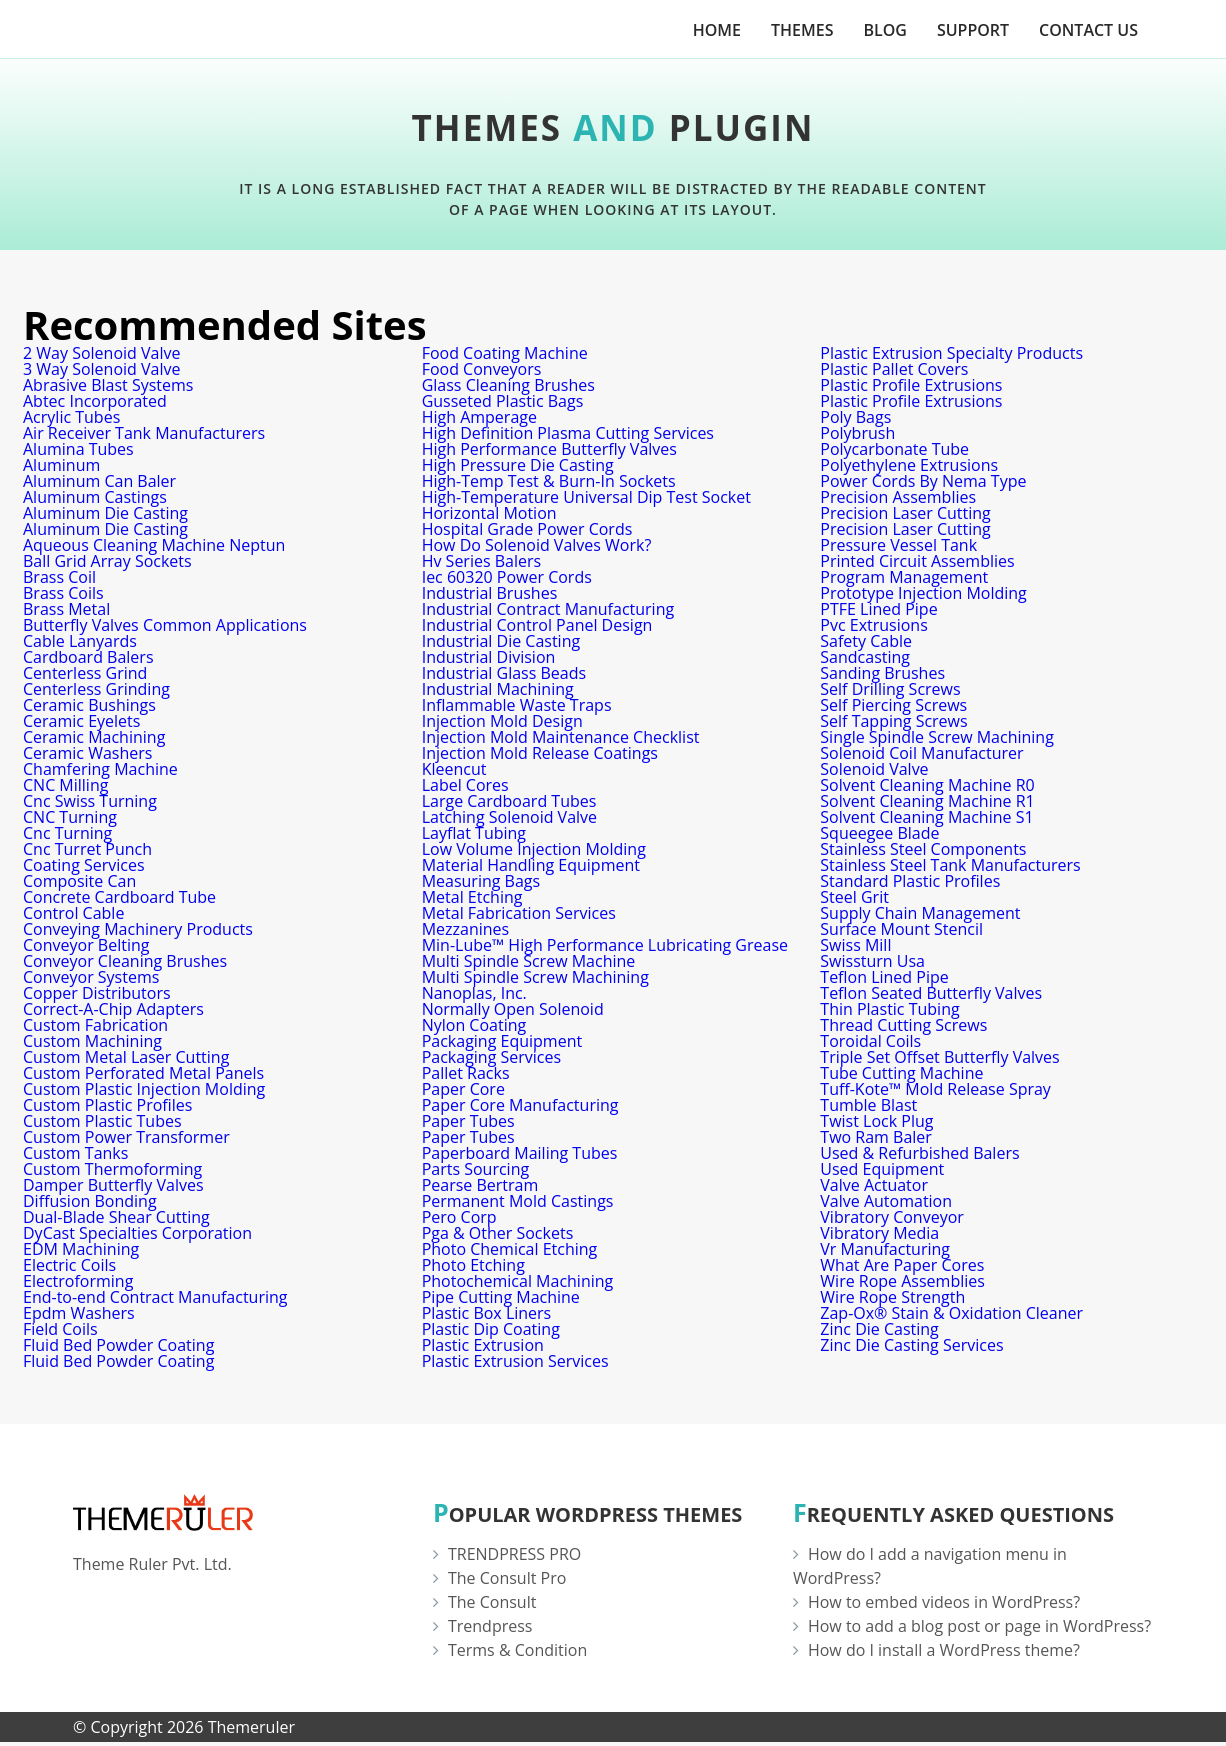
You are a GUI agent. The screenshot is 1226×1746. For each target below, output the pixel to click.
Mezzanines (466, 929)
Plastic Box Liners (487, 1313)
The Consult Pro (507, 1578)
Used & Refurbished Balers (919, 1153)
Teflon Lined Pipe (884, 977)
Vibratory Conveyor (892, 1217)
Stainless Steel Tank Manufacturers (950, 865)
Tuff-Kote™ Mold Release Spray (935, 1089)
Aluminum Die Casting (105, 513)
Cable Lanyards (80, 641)
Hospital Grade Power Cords (527, 529)
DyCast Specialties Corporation (137, 1233)
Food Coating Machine (505, 353)
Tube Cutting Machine (901, 1073)
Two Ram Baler (876, 1137)
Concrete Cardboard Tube (119, 897)
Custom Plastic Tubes (102, 1121)
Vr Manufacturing (885, 1249)
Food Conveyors (482, 369)
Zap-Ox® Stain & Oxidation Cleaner (951, 1313)
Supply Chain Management (920, 913)
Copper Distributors (97, 993)
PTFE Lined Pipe (878, 609)
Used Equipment (882, 1169)
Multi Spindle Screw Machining (535, 977)
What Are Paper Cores (902, 1265)
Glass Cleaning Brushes (508, 385)
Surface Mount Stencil (901, 929)
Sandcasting (865, 657)
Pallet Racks (466, 1073)
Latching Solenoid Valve (509, 817)
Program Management (904, 577)
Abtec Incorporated (95, 401)
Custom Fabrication (95, 1025)
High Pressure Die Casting (518, 465)
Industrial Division (489, 657)
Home (717, 30)
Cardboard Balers (88, 657)
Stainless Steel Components (923, 849)
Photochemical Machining (518, 1281)
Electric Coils (69, 1265)
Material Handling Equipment (531, 865)
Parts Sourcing (476, 1169)
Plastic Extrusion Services (515, 1361)
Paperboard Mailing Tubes (520, 1153)
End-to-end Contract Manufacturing (155, 1297)
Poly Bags (855, 417)
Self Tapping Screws (893, 721)
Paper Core (463, 1089)
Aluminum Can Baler (99, 481)
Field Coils (60, 1329)
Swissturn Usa (872, 961)
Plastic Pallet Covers (894, 369)
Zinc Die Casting (879, 1329)
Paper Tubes (468, 1121)
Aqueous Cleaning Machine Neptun (154, 545)
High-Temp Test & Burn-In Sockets (549, 481)
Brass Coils (63, 593)
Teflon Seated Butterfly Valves (931, 993)
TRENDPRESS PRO (514, 1554)
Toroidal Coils (870, 1041)
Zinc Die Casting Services (911, 1345)
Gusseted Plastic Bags (503, 401)
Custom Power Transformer (126, 1137)
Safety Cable (866, 641)
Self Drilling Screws (890, 689)
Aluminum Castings (95, 497)
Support (973, 30)
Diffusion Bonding (90, 1201)
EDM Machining (81, 1249)
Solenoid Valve (874, 769)
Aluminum (61, 465)
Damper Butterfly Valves (113, 1185)
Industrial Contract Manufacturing (548, 609)
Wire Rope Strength (892, 1297)
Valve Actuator (874, 1185)
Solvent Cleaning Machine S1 (926, 817)
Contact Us (1088, 30)
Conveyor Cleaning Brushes (125, 961)
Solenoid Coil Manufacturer (921, 753)
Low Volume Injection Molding (534, 849)
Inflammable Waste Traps (517, 705)
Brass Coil (59, 577)
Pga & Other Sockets (498, 1233)
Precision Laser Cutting (905, 513)
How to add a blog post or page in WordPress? (979, 1626)
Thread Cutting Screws (903, 1025)
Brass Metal (66, 609)
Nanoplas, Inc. (474, 993)
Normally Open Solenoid (513, 1009)
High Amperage (479, 417)
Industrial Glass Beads (504, 673)
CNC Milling (65, 785)
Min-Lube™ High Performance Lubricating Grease (605, 945)
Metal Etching (472, 897)
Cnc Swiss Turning (90, 801)
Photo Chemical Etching (510, 1249)
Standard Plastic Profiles (910, 881)
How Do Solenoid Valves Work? (537, 545)
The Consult (492, 1602)
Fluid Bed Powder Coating (118, 1345)
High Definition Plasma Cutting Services (568, 433)
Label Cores (465, 785)
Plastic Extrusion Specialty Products (951, 353)
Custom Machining (92, 1041)
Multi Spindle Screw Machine (529, 961)
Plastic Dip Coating (491, 1329)
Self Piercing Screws (893, 705)
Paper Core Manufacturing (520, 1105)
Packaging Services (491, 1057)
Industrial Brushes (490, 593)
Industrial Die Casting (501, 641)
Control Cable (73, 913)
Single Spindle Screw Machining (937, 737)
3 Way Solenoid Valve (101, 369)
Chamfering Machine (100, 769)
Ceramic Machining (94, 737)
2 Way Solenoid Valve (101, 353)
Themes (802, 30)
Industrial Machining (498, 689)
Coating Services (84, 865)
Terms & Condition (517, 1650)
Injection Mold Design (502, 721)
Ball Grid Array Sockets (107, 561)
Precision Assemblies (898, 497)
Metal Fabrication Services (519, 913)
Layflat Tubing (474, 833)
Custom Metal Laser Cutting (126, 1057)
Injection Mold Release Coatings (540, 753)
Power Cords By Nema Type (923, 481)
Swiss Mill (855, 945)
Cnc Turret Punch (87, 849)
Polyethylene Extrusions (909, 465)
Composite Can (79, 881)
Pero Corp (459, 1217)
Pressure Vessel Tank (898, 545)
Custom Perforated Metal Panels (143, 1073)
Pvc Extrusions (873, 625)
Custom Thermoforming (112, 1169)
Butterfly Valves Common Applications (165, 625)
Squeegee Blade (879, 833)
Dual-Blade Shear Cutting (116, 1217)
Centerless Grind (85, 673)
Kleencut (454, 769)
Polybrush (857, 433)
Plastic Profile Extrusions (911, 385)
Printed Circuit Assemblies (917, 561)
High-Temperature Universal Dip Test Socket (586, 497)
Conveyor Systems (91, 977)
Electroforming (78, 1281)
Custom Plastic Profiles (107, 1105)
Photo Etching (473, 1265)
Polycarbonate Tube (894, 449)
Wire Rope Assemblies (902, 1281)
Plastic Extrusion (483, 1345)
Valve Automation (886, 1201)
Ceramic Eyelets (81, 721)
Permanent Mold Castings (518, 1201)
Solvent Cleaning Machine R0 (927, 785)
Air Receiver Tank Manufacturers (144, 433)
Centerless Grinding (96, 689)
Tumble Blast (868, 1105)
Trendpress (490, 1626)
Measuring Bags (481, 881)
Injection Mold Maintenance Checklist (561, 737)
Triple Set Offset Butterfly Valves (939, 1057)
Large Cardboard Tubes (509, 801)
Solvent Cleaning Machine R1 (927, 801)
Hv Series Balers (481, 561)
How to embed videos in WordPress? (944, 1602)
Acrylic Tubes (71, 417)
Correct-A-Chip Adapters (113, 1009)
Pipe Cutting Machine (501, 1297)
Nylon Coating (474, 1025)
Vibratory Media (879, 1233)
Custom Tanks (75, 1153)
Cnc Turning (67, 833)
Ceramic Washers (87, 753)
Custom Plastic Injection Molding (144, 1089)
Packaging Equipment (502, 1041)
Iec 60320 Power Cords (507, 577)
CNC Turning (70, 817)
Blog (884, 30)
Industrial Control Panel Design (537, 625)
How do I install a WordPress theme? (944, 1650)
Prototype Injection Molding (923, 593)
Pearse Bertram (480, 1185)
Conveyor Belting (86, 945)
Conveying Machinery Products (138, 929)
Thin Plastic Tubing (889, 1009)
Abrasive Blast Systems (108, 385)
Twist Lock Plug (876, 1121)
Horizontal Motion (489, 513)
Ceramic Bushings (89, 705)
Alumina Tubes (78, 449)
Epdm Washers (79, 1313)
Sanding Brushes (882, 673)
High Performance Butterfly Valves (549, 449)
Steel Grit (854, 897)
